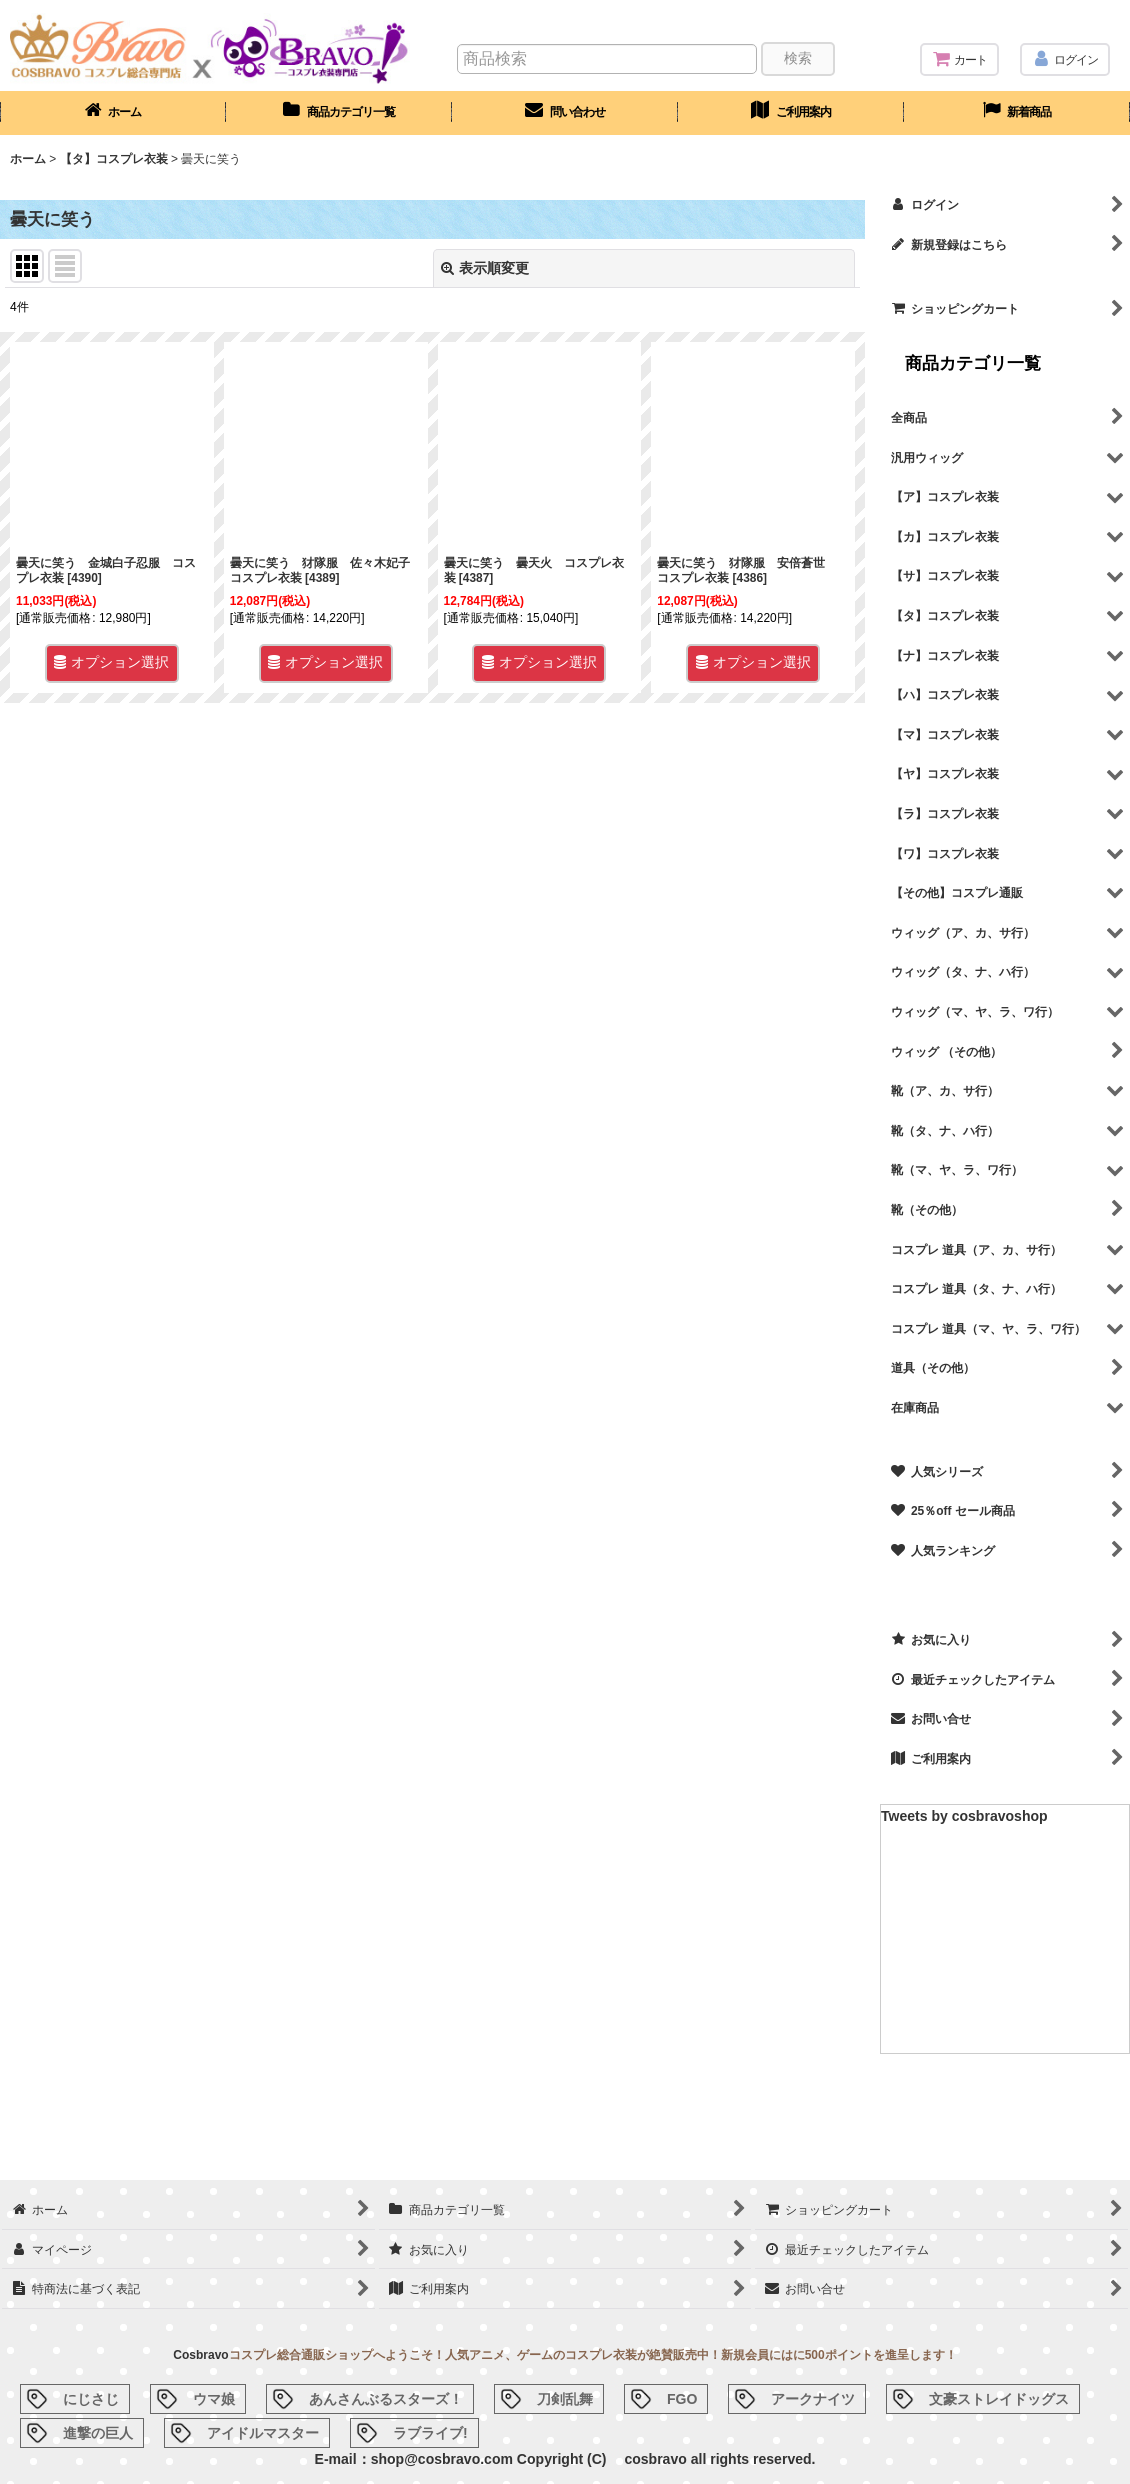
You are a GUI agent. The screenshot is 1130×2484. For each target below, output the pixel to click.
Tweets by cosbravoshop (964, 1816)
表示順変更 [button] (485, 268)
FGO (682, 2399)
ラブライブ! (430, 2433)
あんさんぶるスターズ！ (386, 2399)
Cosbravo (200, 2355)
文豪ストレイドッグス (999, 2399)
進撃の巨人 (98, 2433)
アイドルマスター (263, 2433)
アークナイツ (813, 2399)
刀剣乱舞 (565, 2399)
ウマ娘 (214, 2399)
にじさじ (91, 2399)
